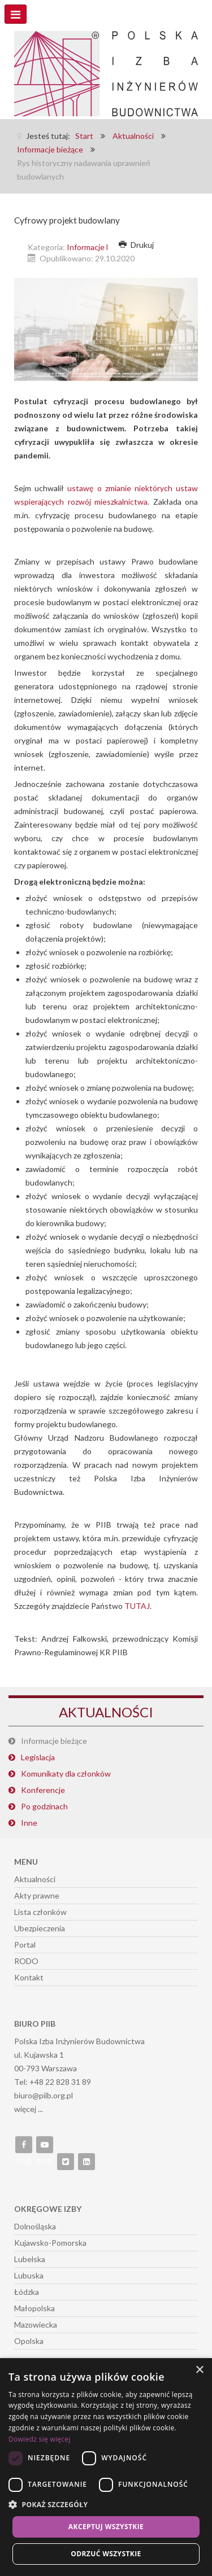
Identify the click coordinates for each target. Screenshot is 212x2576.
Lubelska (29, 2259)
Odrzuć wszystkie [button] (106, 2553)
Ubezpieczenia (39, 1928)
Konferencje (43, 1790)
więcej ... (28, 2109)
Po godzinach (44, 1806)
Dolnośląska (35, 2226)
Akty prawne (36, 1895)
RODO (26, 1961)
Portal (25, 1944)
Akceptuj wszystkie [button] (106, 2526)
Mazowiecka (35, 2324)
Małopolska (34, 2308)
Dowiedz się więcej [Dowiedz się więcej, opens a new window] (39, 2439)
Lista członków (40, 1912)
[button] (106, 2505)
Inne (29, 1822)
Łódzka (26, 2292)
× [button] (199, 2370)
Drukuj (136, 245)
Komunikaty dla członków (66, 1773)
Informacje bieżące (100, 247)
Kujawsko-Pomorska (50, 2242)
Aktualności (34, 1879)
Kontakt (29, 1977)
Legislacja (38, 1757)
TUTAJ (137, 1606)
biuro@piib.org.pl (43, 2095)
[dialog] (106, 2467)
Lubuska (29, 2275)
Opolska (29, 2341)
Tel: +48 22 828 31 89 (52, 2082)
